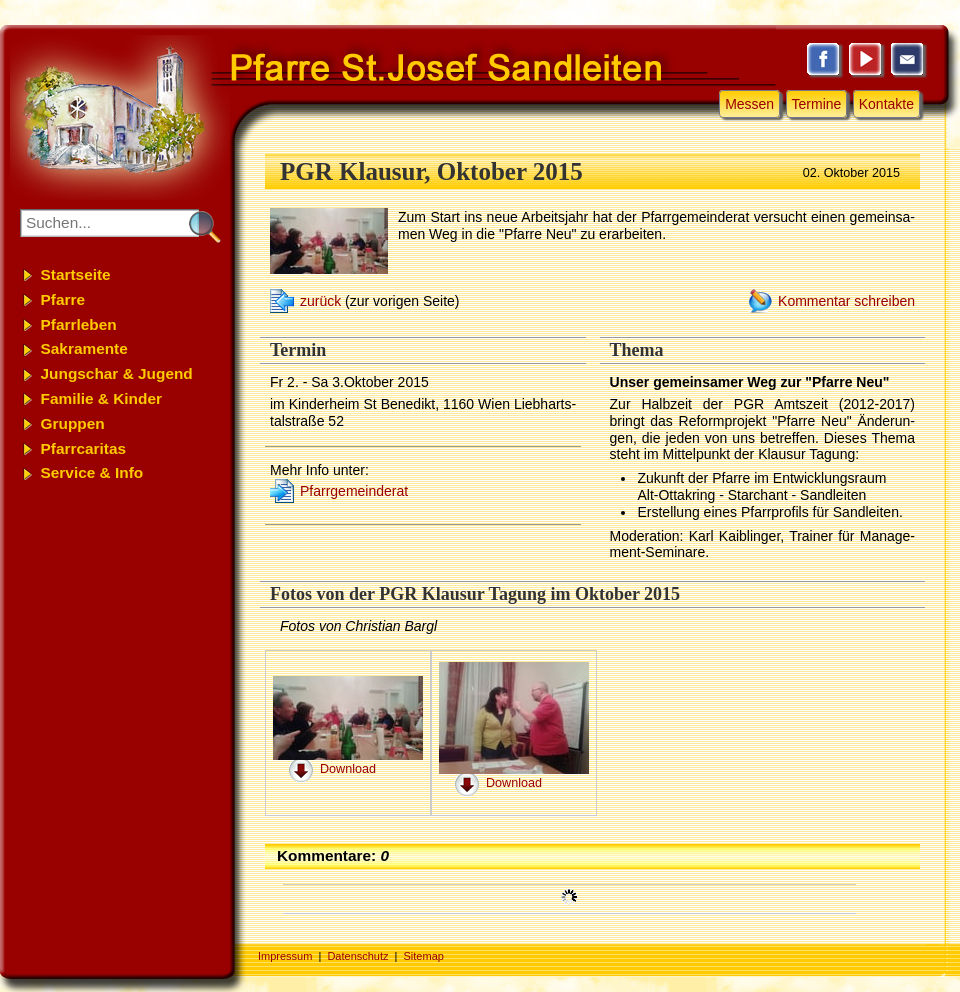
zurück (320, 301)
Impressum (285, 956)
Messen (749, 104)
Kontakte (886, 104)
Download (348, 769)
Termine (817, 104)
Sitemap (424, 956)
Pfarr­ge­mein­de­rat (354, 491)
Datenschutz (357, 956)
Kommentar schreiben (846, 301)
